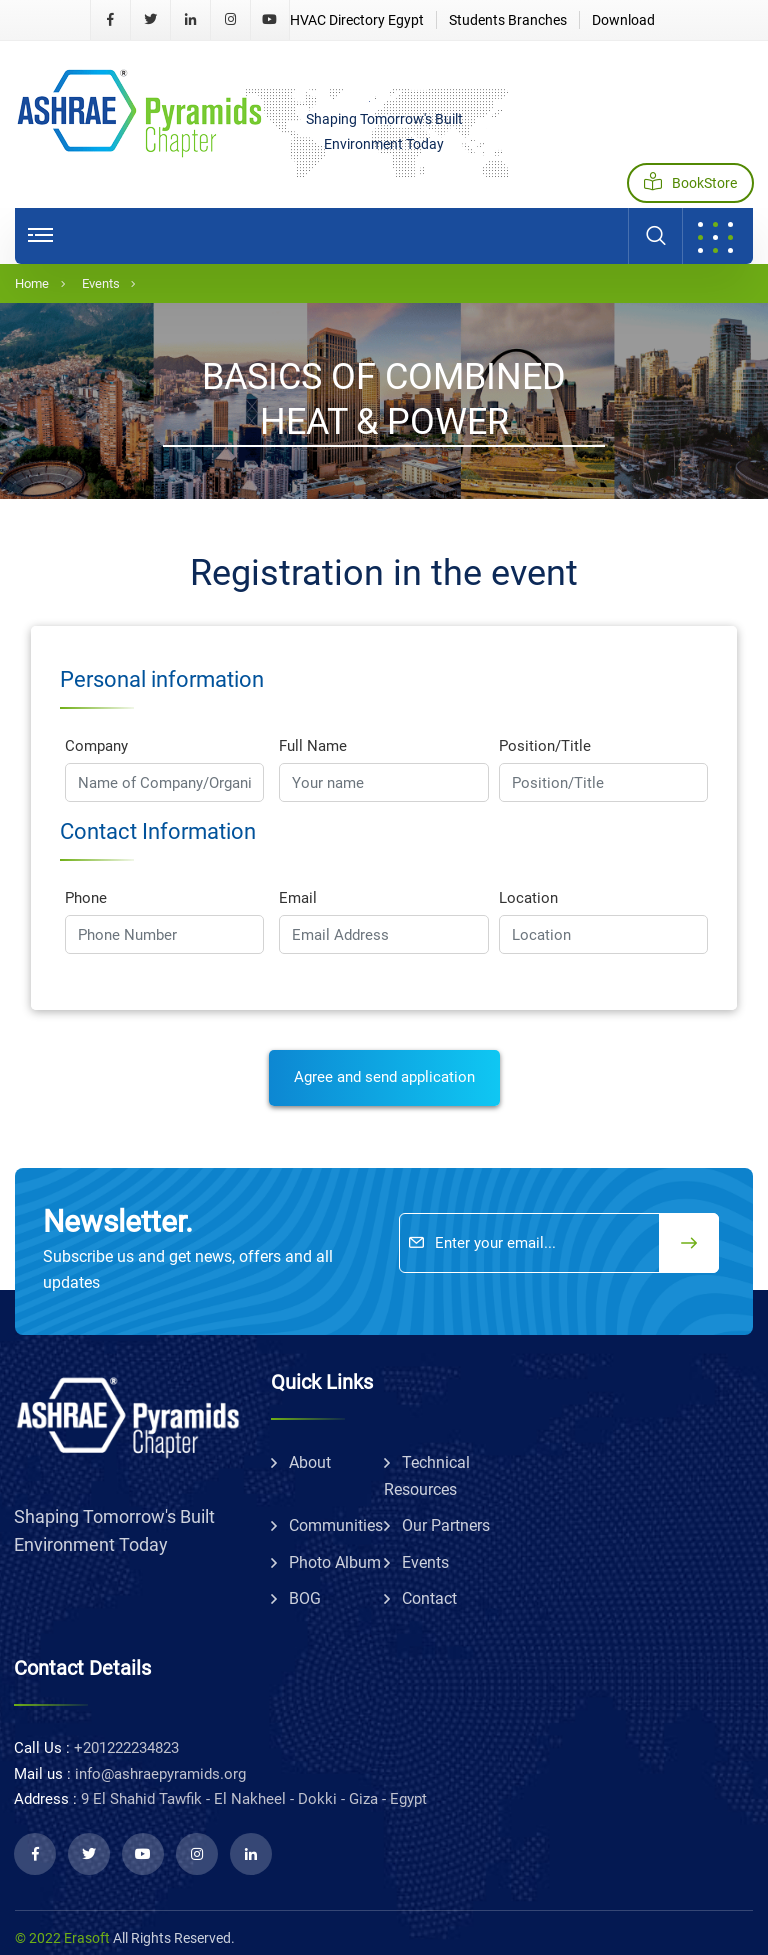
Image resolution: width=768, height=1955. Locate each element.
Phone (86, 898)
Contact (429, 1598)
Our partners (446, 1525)
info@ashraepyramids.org (160, 1774)
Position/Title (545, 746)
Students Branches (508, 20)
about (310, 1462)
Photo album (335, 1562)
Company (96, 746)
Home (32, 283)
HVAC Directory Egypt (357, 20)
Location (528, 898)
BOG (305, 1598)
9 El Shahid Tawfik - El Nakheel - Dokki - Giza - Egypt (254, 1799)
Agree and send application (384, 1077)
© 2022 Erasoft (62, 1938)
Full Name (313, 746)
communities (336, 1525)
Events (101, 283)
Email (298, 898)
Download (623, 20)
